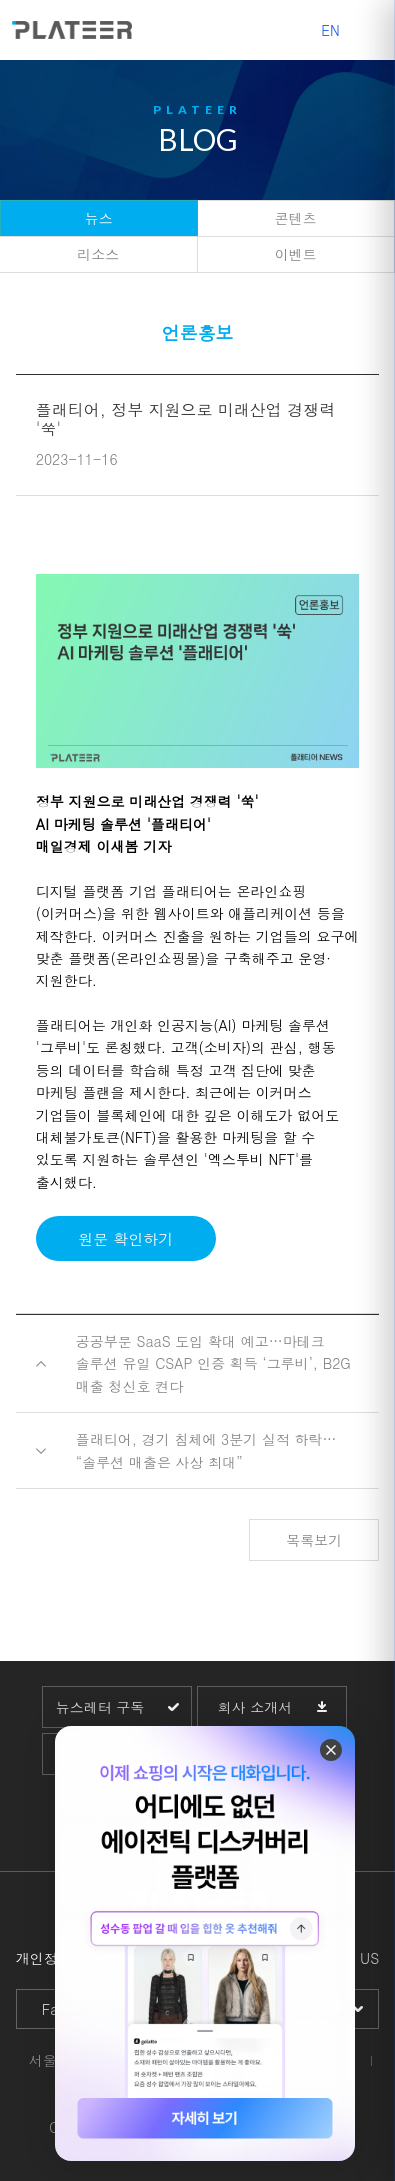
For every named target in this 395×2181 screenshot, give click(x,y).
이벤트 (296, 254)
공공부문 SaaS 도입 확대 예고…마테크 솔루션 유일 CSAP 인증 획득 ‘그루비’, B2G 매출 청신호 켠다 (213, 1363)
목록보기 (314, 1540)
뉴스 (99, 218)
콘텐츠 (296, 218)
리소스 (98, 254)
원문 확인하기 (125, 1238)
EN (330, 30)
